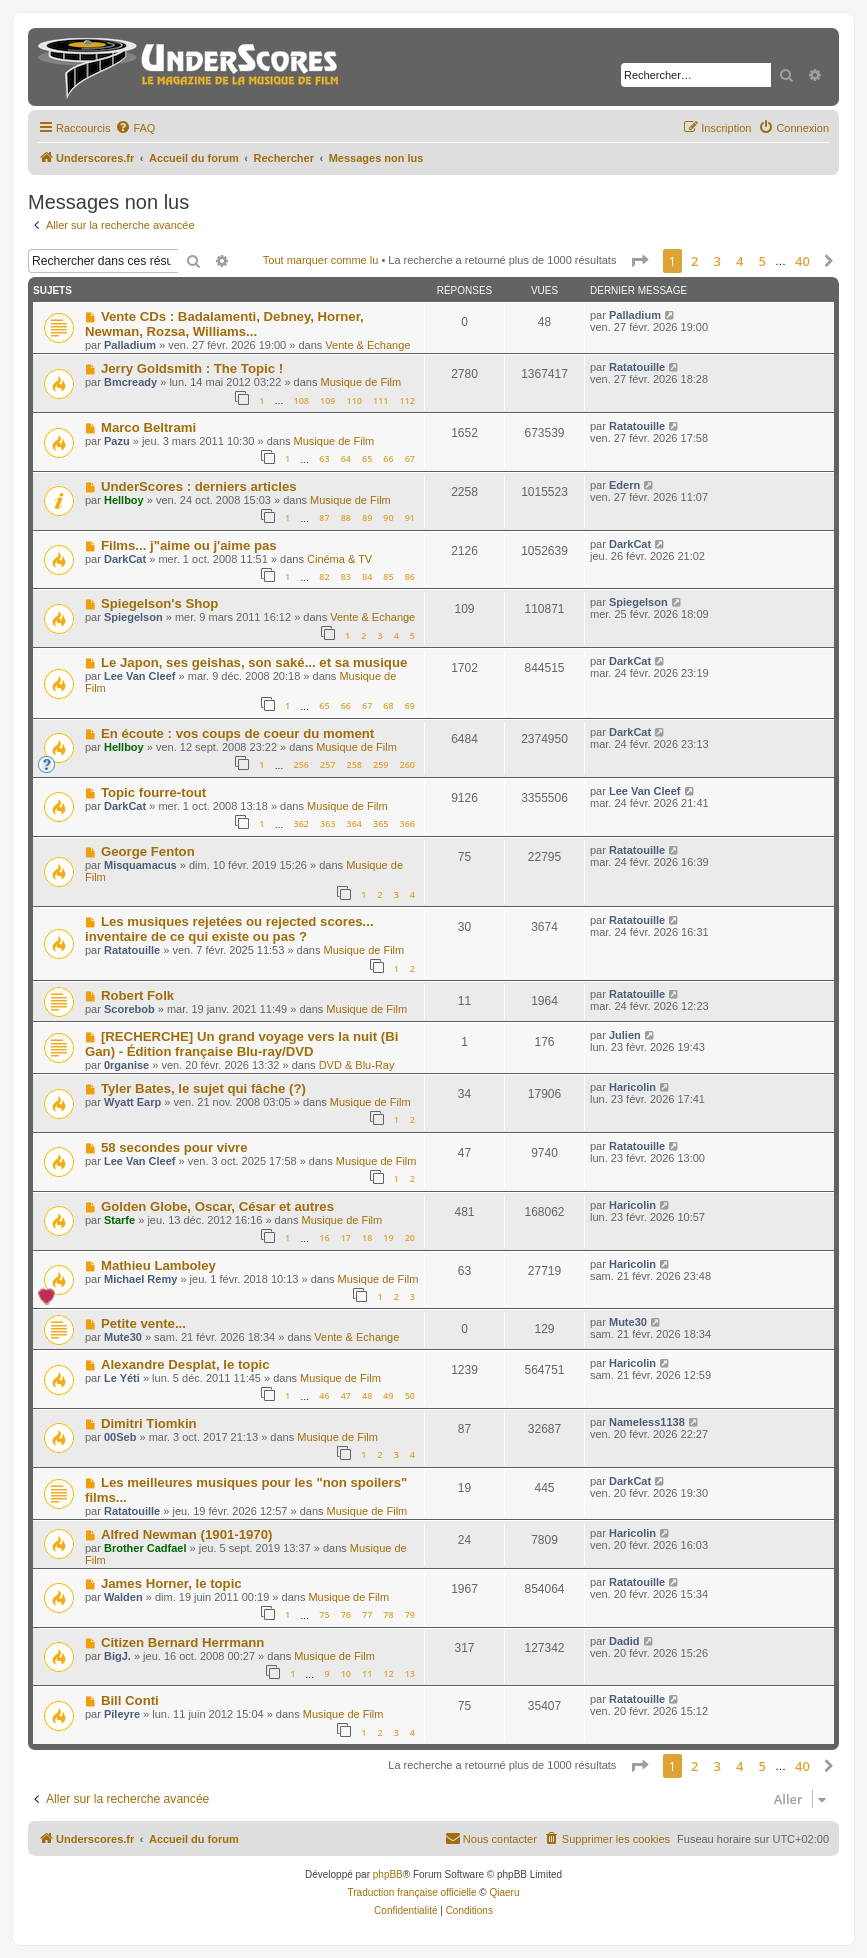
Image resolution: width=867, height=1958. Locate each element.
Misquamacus (140, 865)
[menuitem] (135, 128)
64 (346, 458)
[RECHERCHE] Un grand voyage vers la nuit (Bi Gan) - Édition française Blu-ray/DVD (241, 1044)
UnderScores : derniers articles (199, 486)
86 (410, 576)
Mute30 (123, 1337)
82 (324, 576)
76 (346, 1614)
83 (346, 576)
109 (327, 400)
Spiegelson (133, 617)
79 (410, 1614)
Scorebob (129, 1009)
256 (300, 764)
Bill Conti (130, 1700)
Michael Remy (140, 1279)
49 (388, 1395)
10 (346, 1673)
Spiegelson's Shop (159, 603)
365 (380, 823)
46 (324, 1395)
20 (410, 1237)
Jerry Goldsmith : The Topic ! (192, 368)
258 (354, 764)
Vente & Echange (367, 345)
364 (354, 823)
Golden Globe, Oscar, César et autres (217, 1206)
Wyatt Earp (132, 1102)
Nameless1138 (647, 1422)
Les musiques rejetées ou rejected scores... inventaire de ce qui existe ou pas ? (229, 929)
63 (324, 458)
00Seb (120, 1437)
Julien (625, 1035)
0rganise (126, 1065)
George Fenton (148, 851)
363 (327, 823)
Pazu (117, 441)
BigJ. (117, 1656)
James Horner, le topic (171, 1583)
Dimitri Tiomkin (149, 1423)
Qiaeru (504, 1892)
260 (407, 764)
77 (367, 1614)
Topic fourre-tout (153, 792)
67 (410, 458)
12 (388, 1673)
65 (367, 458)
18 (367, 1237)
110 (354, 400)
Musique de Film (360, 382)
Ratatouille (637, 367)
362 (300, 823)
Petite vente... (143, 1323)
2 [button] (694, 261)
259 (380, 764)
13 (410, 1673)
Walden (123, 1597)
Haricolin (632, 1087)
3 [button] (717, 261)
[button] (639, 261)
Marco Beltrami (148, 427)
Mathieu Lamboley (158, 1265)
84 (367, 576)
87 (324, 517)
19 (388, 1237)
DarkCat (125, 559)
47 (346, 1395)
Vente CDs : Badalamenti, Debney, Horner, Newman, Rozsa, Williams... (224, 324)
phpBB (388, 1874)
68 (388, 705)
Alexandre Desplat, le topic (185, 1364)
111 (380, 400)
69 (410, 705)
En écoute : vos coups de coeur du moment (237, 733)
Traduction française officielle (412, 1892)
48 (367, 1395)
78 (388, 1614)
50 (410, 1395)
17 (346, 1237)
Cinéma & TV (339, 559)
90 (388, 517)
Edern (624, 485)
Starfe (119, 1220)
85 (388, 576)
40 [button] (802, 261)
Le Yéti (122, 1378)
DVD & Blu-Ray (357, 1065)
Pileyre (122, 1714)
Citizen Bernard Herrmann (182, 1642)
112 (407, 400)
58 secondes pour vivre (174, 1147)
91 (410, 517)
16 (324, 1237)
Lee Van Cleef (140, 676)
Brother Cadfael (145, 1548)
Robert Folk (137, 995)
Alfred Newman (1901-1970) (187, 1534)
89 (367, 517)
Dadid (624, 1641)
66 (388, 458)
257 (327, 764)
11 (367, 1673)
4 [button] (739, 261)
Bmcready (130, 382)
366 (407, 823)
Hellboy (124, 500)
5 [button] (762, 261)
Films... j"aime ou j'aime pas (189, 545)
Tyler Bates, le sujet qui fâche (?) (203, 1088)
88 (346, 517)
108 (300, 400)
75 (324, 1614)
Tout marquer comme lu (321, 260)
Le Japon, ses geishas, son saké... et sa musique (254, 662)
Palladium (130, 345)
